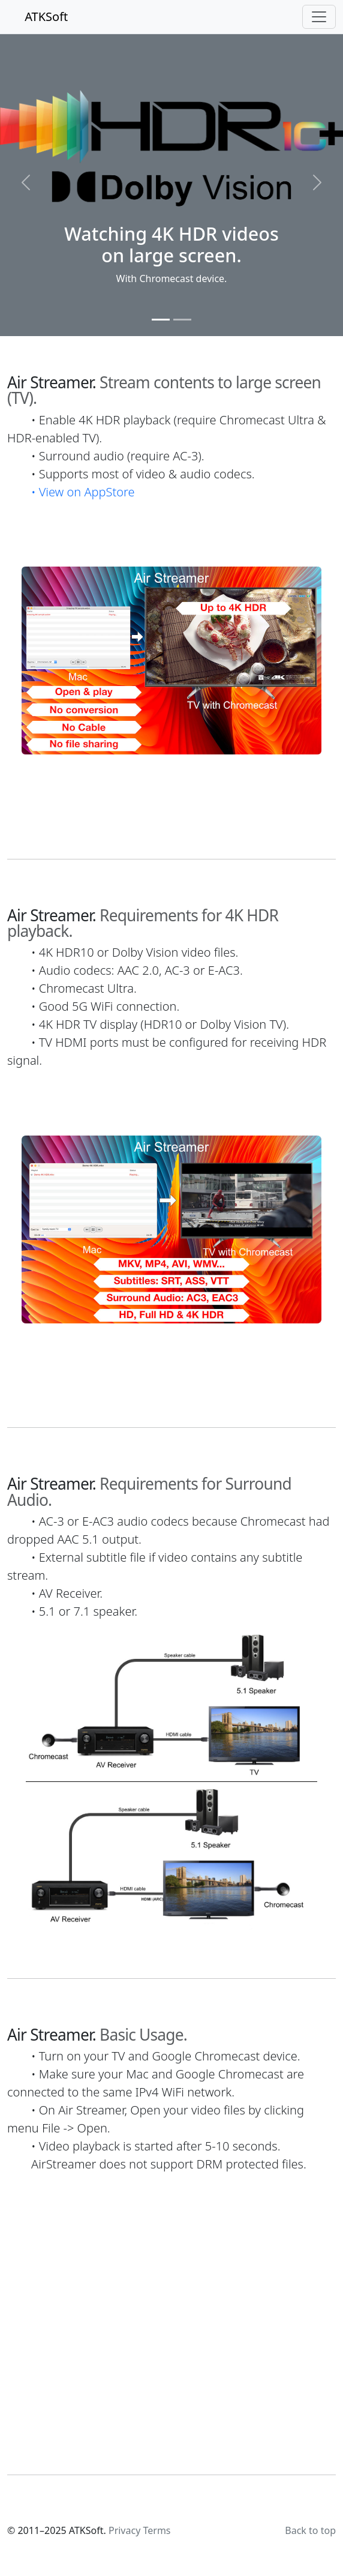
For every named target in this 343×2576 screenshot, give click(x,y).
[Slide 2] (182, 320)
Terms (157, 2530)
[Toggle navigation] (319, 17)
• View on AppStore (83, 492)
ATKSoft (37, 16)
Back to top (310, 2530)
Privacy (124, 2530)
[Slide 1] (161, 320)
